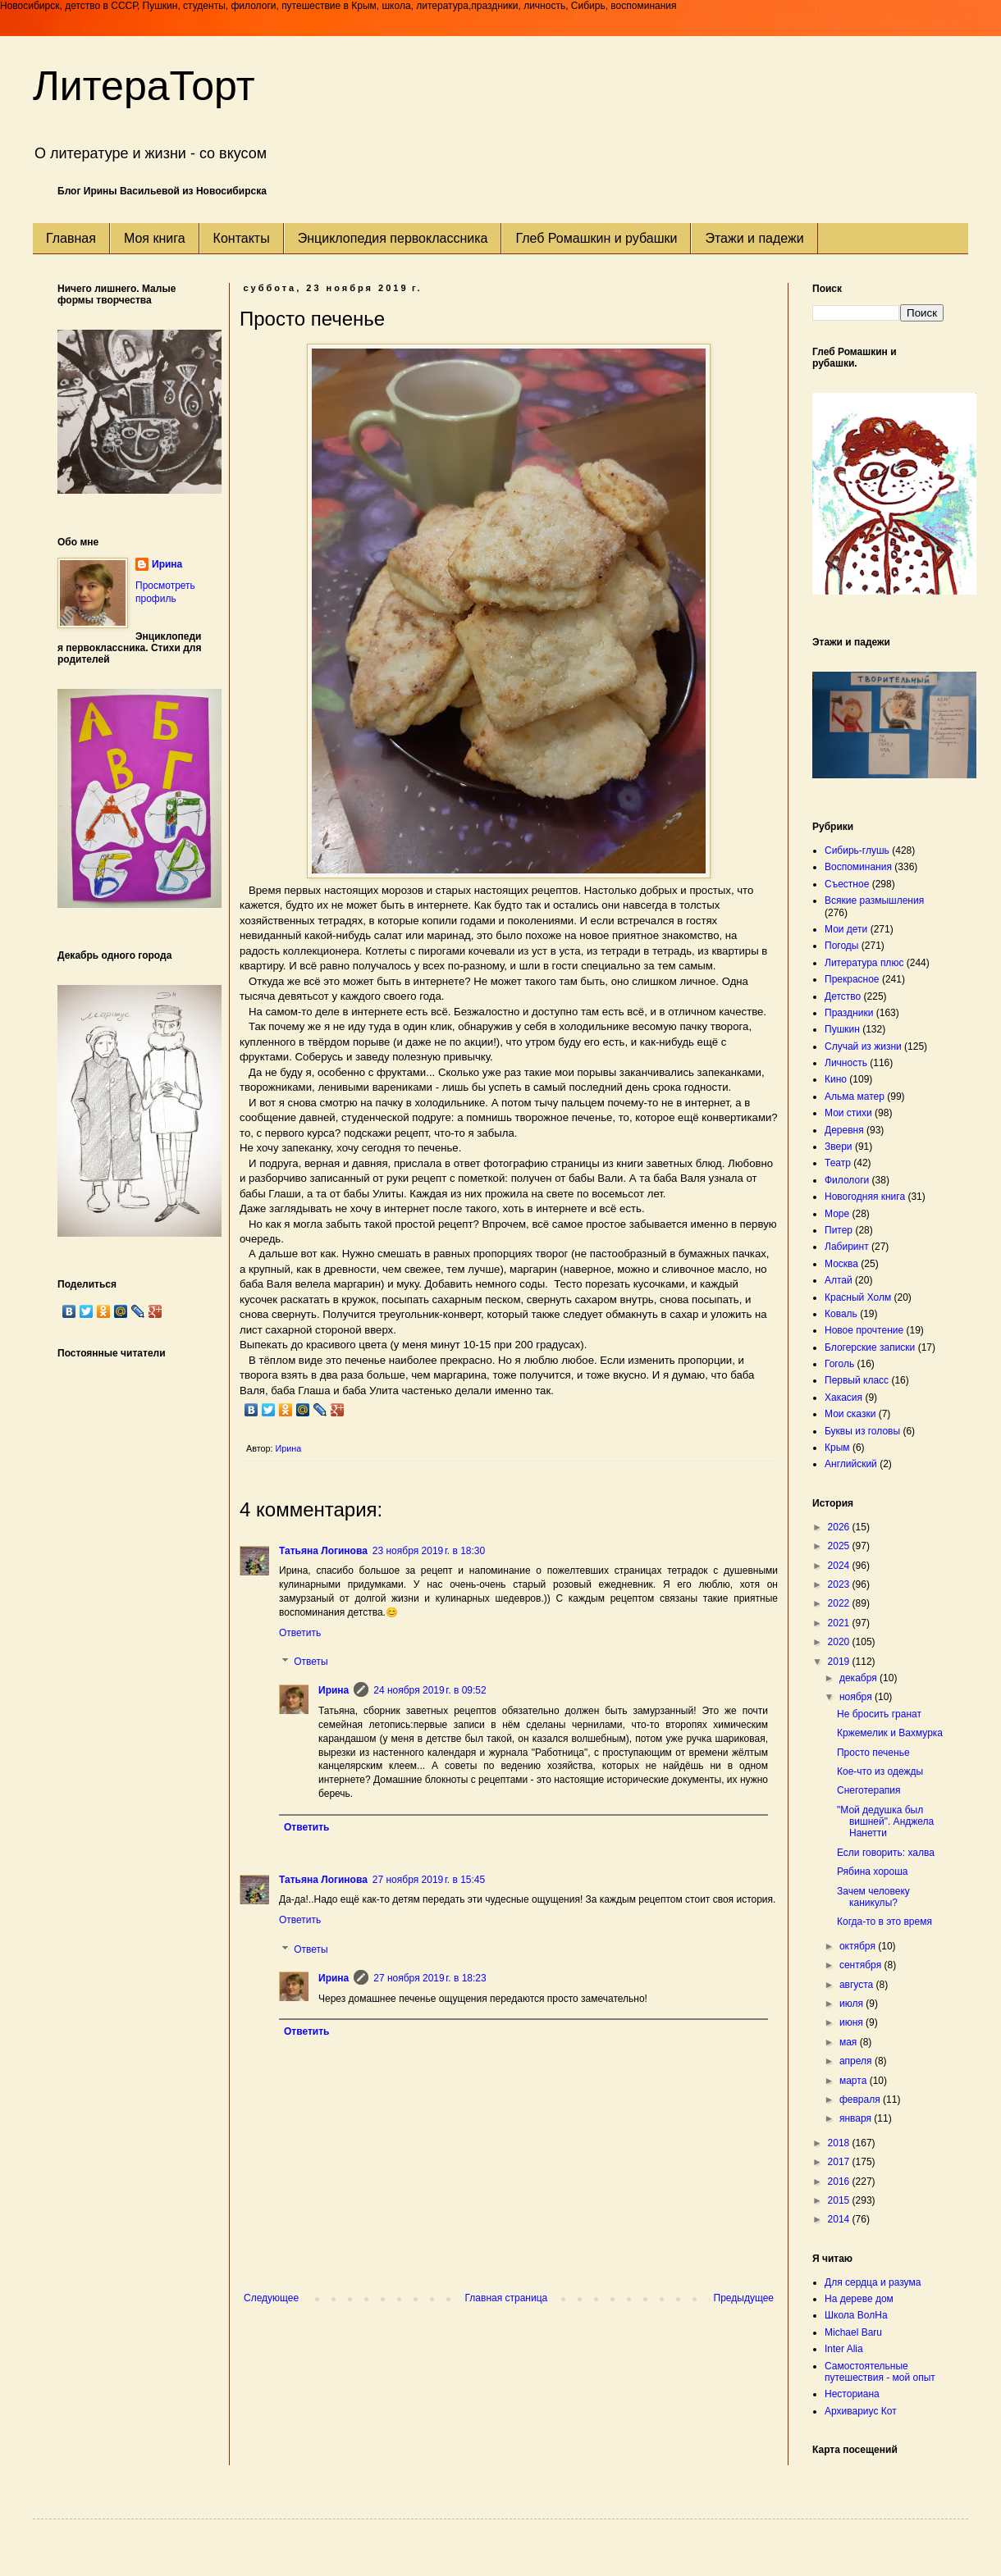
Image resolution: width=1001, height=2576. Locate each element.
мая (849, 2042)
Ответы (310, 1662)
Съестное (847, 884)
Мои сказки (850, 1414)
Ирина (333, 1690)
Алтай (838, 1280)
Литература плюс (864, 963)
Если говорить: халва (886, 1852)
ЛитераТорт (144, 86)
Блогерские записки (870, 1347)
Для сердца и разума (873, 2282)
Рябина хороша (872, 1871)
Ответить (300, 1633)
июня (852, 2022)
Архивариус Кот (861, 2411)
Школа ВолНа (856, 2315)
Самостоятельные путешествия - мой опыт (880, 2371)
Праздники (849, 1013)
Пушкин (842, 1029)
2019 (840, 1661)
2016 (840, 2181)
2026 (840, 1527)
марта (854, 2080)
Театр (838, 1163)
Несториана (852, 2394)
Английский (851, 1464)
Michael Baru (853, 2332)
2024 (840, 1565)
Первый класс (857, 1380)
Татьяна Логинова (323, 1551)
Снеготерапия (869, 1790)
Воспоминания (858, 867)
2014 (840, 2219)
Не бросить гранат (879, 1714)
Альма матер (854, 1096)
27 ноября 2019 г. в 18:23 (429, 1978)
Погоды (841, 945)
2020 (840, 1642)
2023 (840, 1584)
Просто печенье (873, 1752)
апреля (857, 2061)
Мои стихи (848, 1113)
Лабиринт (847, 1246)
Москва (841, 1264)
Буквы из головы (862, 1431)
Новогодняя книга (865, 1196)
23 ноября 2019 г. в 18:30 (429, 1551)
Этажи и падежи (754, 238)
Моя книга (154, 238)
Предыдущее (744, 2298)
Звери (838, 1146)
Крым (837, 1447)
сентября (861, 1965)
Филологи (847, 1180)
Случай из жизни (863, 1046)
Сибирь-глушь (857, 850)
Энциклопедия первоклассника (393, 238)
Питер (838, 1230)
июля (852, 2003)
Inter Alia (844, 2349)
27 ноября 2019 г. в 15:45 (429, 1879)
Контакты (241, 238)
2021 (840, 1623)
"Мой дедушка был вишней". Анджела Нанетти (885, 1822)
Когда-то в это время (884, 1921)
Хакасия (843, 1397)
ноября (857, 1697)
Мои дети (846, 929)
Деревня (844, 1130)
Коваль (841, 1314)
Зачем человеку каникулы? (873, 1896)
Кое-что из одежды (880, 1771)
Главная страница (506, 2298)
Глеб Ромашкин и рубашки (596, 238)
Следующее (271, 2298)
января (856, 2118)
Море (837, 1214)
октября (858, 1946)
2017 (840, 2162)
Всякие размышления (874, 900)
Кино (836, 1079)
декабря (859, 1678)
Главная (71, 238)
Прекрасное (852, 979)
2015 (840, 2200)
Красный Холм (858, 1297)
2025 (840, 1546)
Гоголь (839, 1364)
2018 (840, 2143)
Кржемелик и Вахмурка (890, 1733)
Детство (843, 996)
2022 (840, 1603)
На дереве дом (859, 2299)
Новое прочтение (864, 1330)
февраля (861, 2099)
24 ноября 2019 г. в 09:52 (429, 1690)
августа (857, 1984)
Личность (846, 1063)
